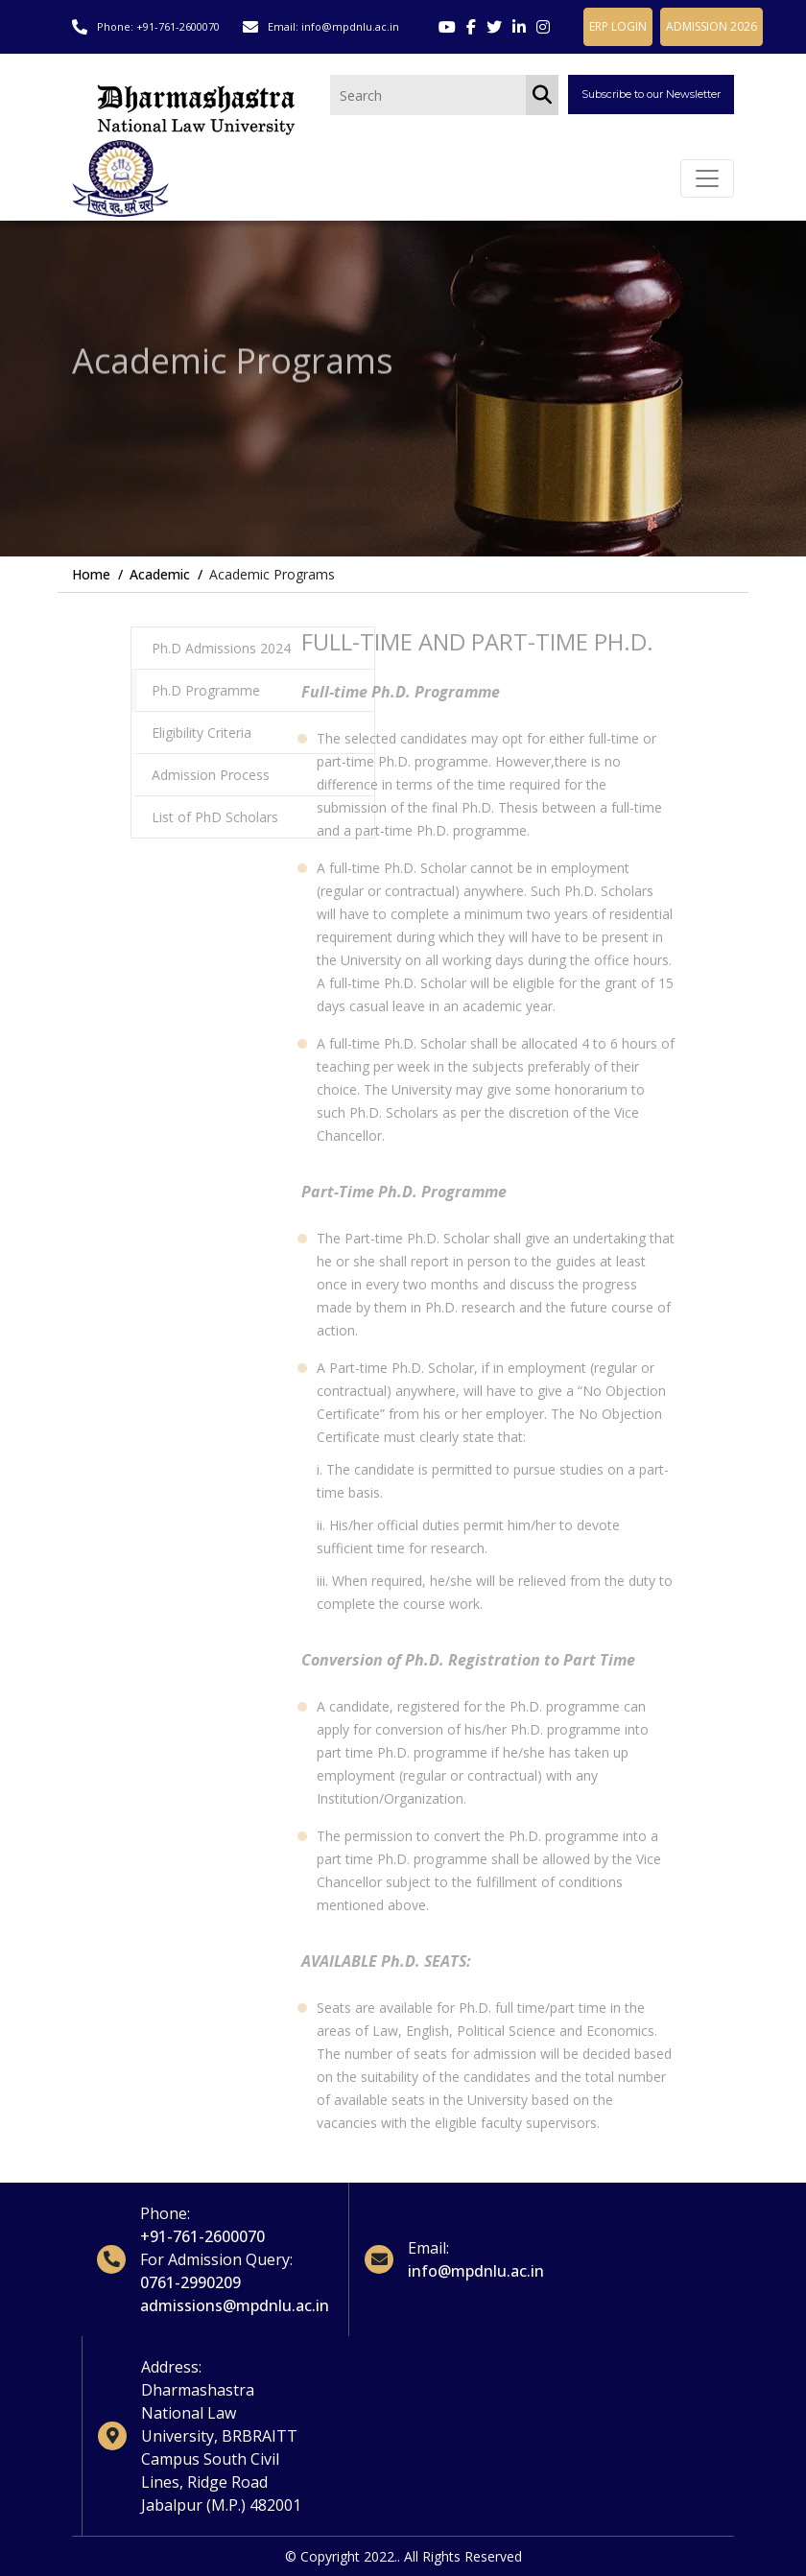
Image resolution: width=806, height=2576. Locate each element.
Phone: (165, 2213)
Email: (428, 2247)
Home (91, 574)
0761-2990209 (190, 2282)
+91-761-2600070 (178, 26)
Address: (171, 2366)
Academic (160, 574)
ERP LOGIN (618, 26)
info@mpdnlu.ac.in (350, 26)
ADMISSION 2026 (711, 26)
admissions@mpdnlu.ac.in (234, 2305)
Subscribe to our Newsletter (651, 94)
